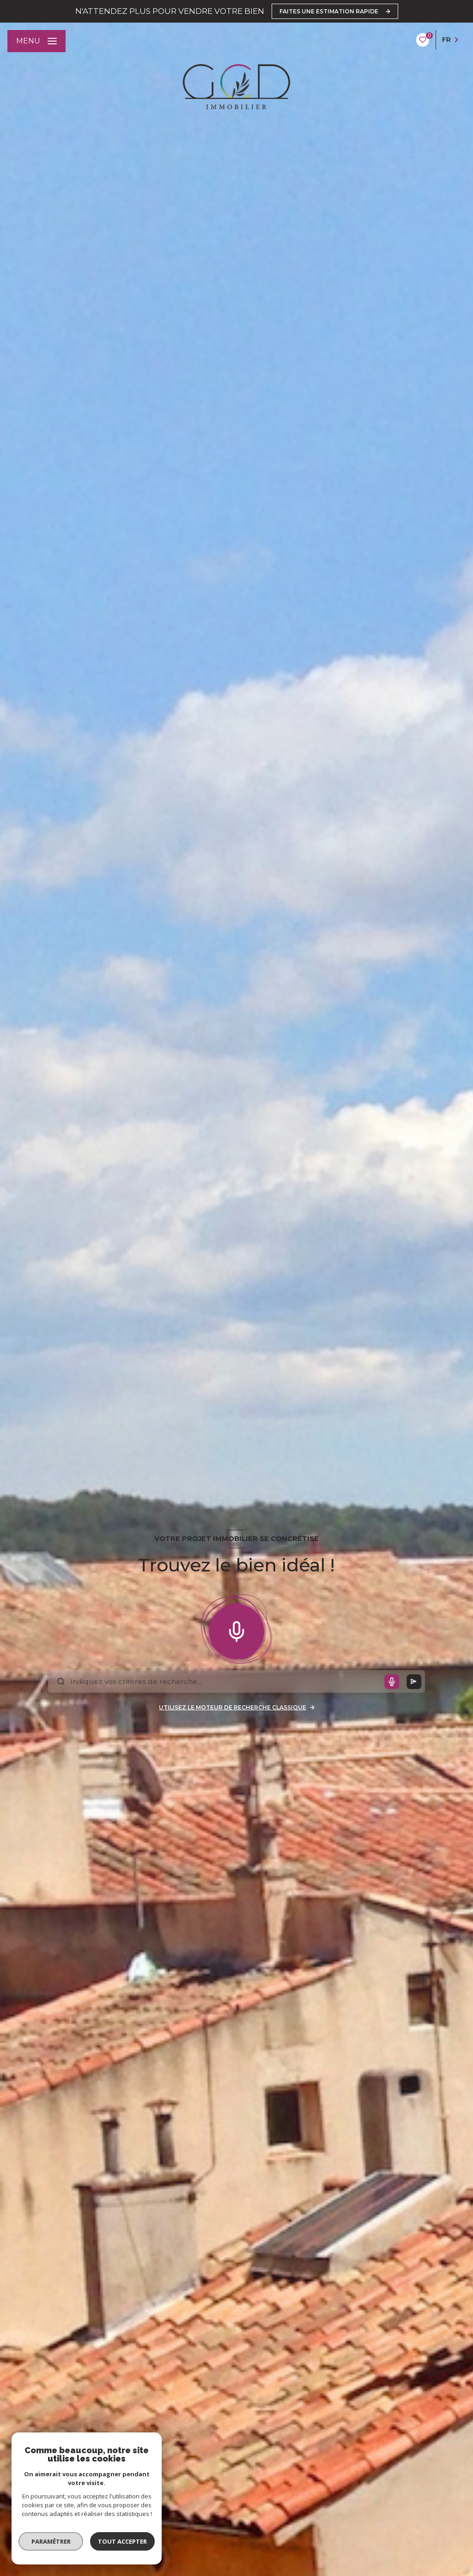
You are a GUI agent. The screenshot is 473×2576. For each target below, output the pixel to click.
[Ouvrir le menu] (36, 41)
